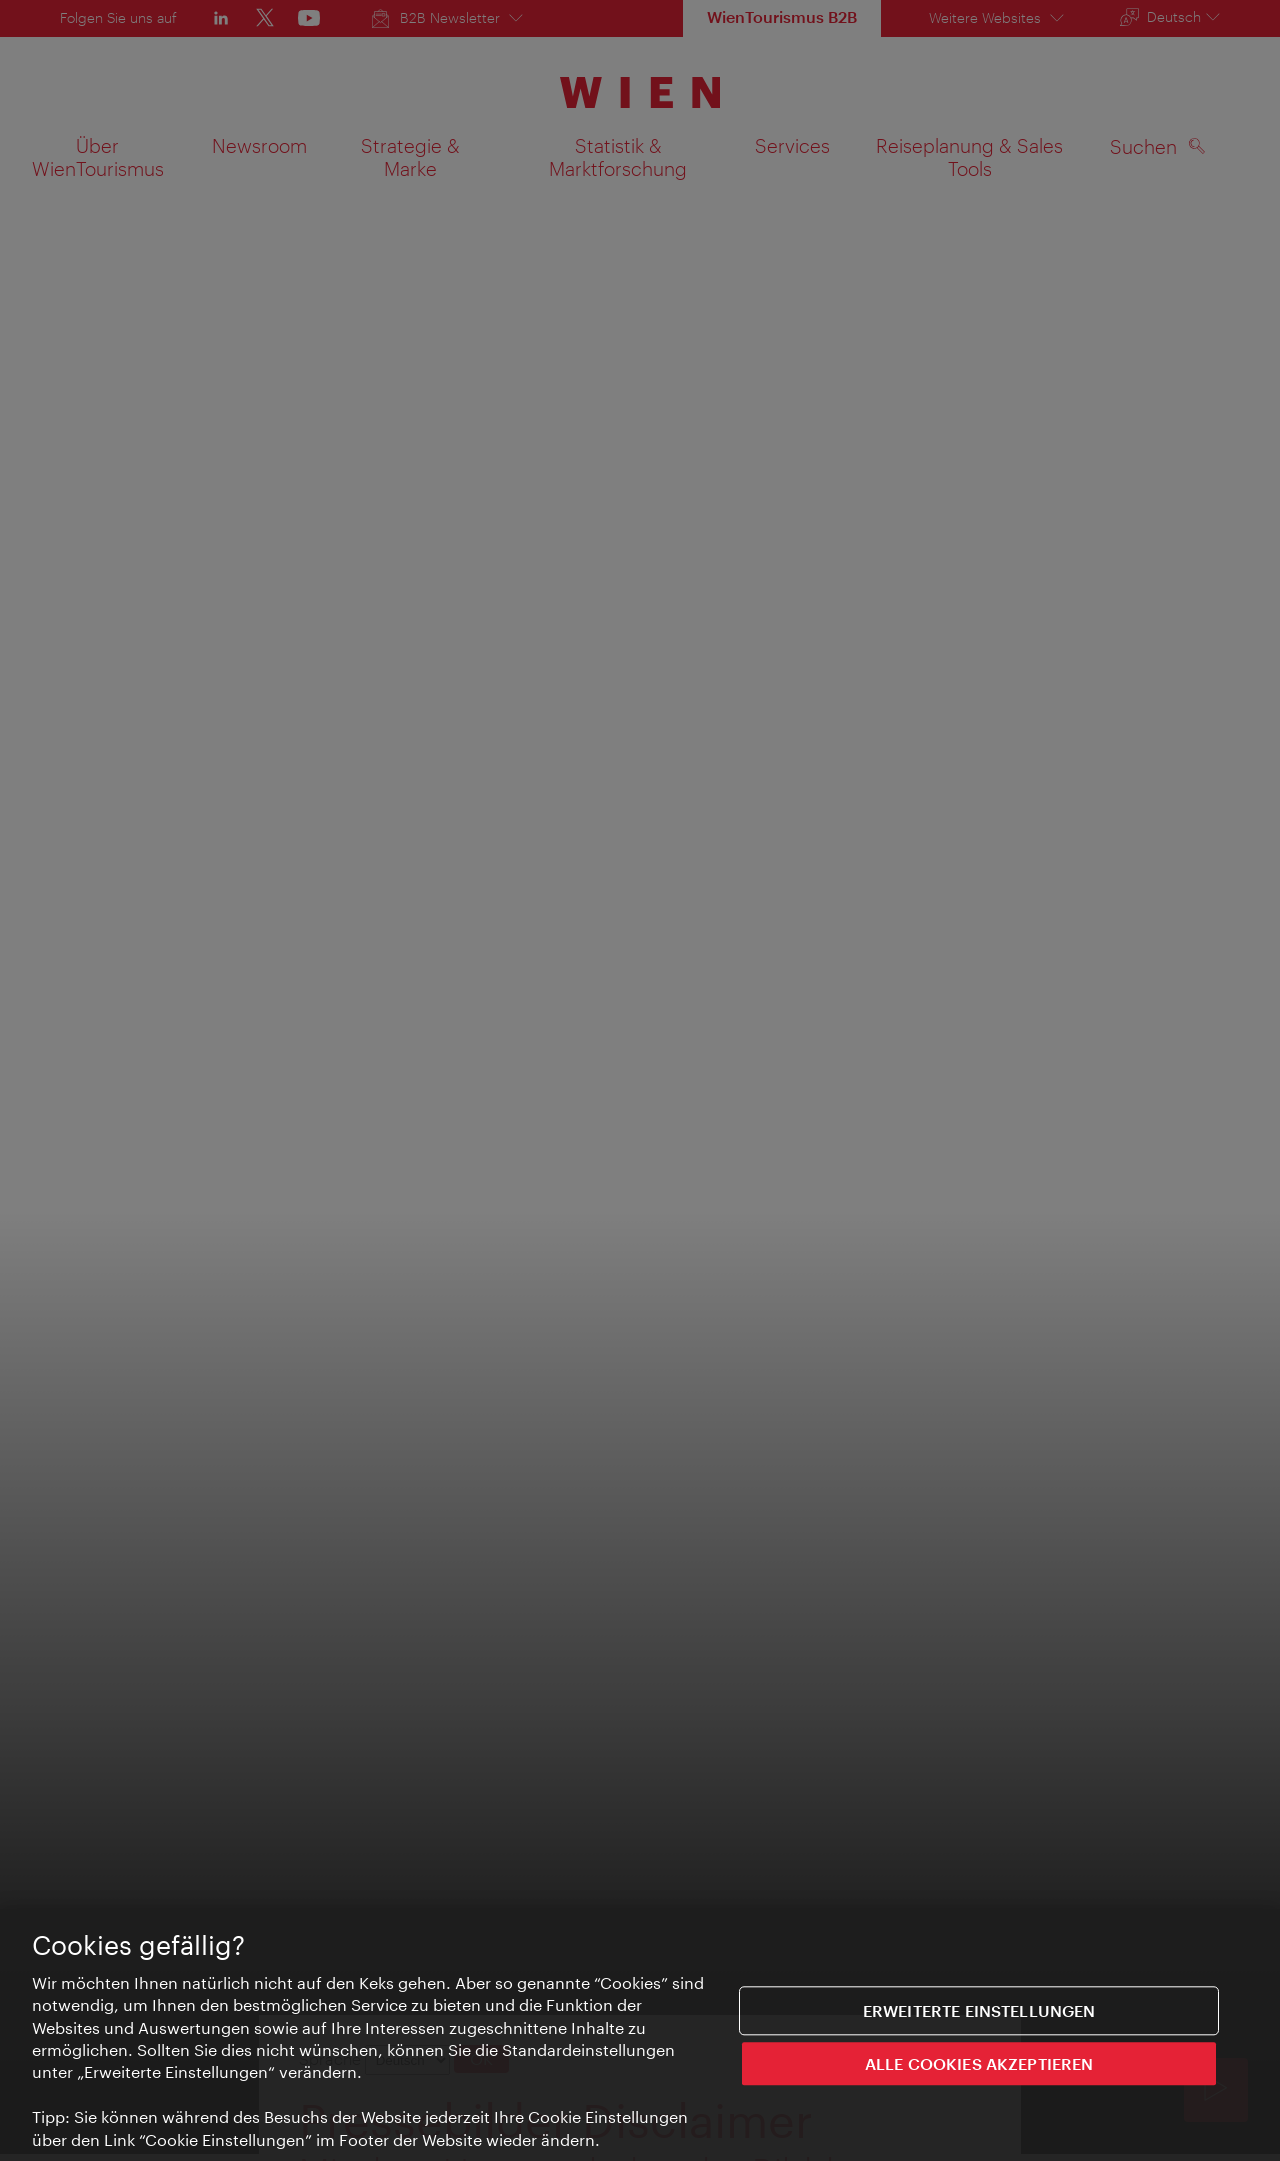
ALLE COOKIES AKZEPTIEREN (979, 2064)
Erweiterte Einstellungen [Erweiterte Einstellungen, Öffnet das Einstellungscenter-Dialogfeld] (979, 2011)
